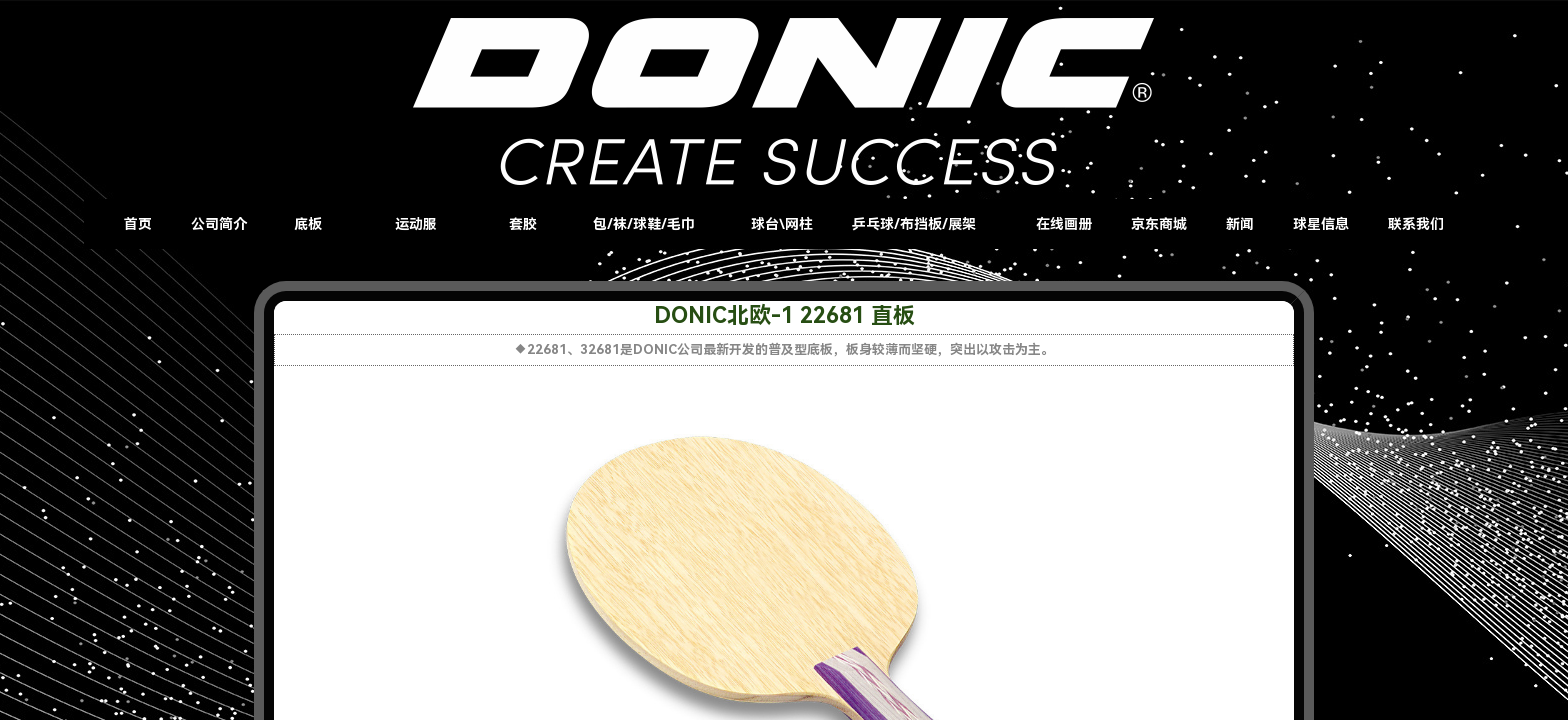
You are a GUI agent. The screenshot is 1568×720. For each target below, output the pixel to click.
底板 (308, 224)
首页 (138, 224)
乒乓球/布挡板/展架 (914, 224)
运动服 (416, 224)
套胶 (523, 224)
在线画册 (1064, 224)
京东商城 (1159, 224)
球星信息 (1321, 224)
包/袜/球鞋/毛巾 (644, 224)
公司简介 (219, 224)
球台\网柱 (782, 224)
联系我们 (1416, 224)
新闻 (1240, 224)
